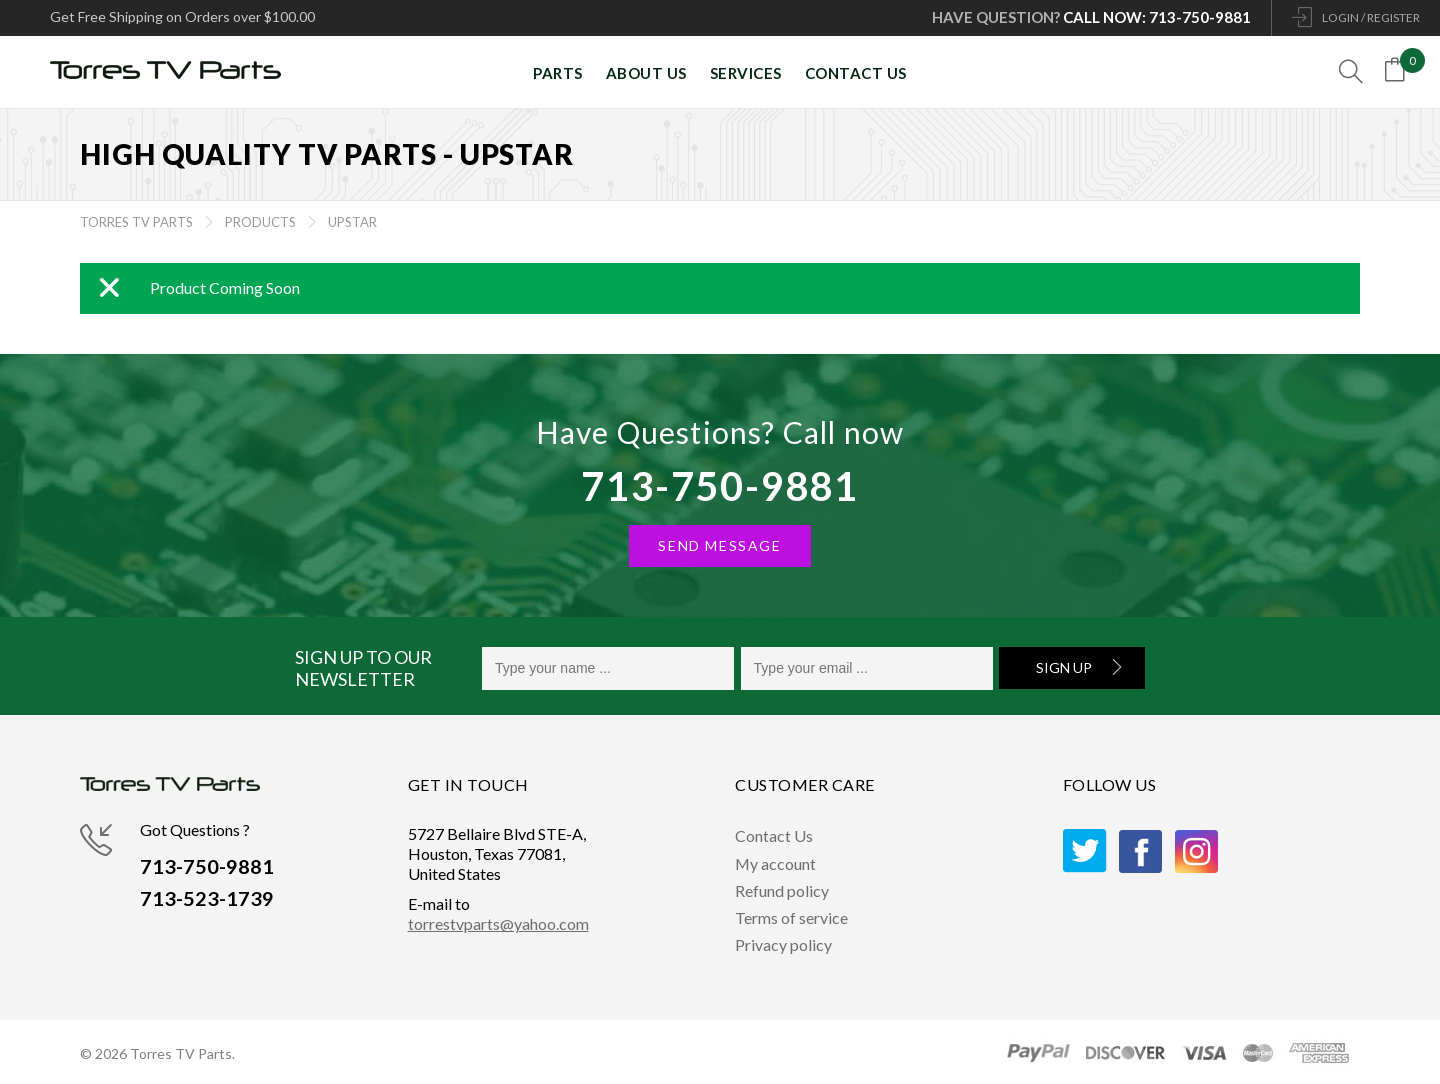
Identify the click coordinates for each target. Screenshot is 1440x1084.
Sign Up (1064, 667)
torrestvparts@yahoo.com (498, 923)
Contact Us (774, 835)
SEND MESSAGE (719, 545)
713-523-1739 (207, 899)
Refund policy (782, 890)
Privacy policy (783, 944)
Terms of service (791, 917)
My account (776, 863)
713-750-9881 (719, 486)
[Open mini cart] (1399, 73)
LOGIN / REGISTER (1371, 17)
